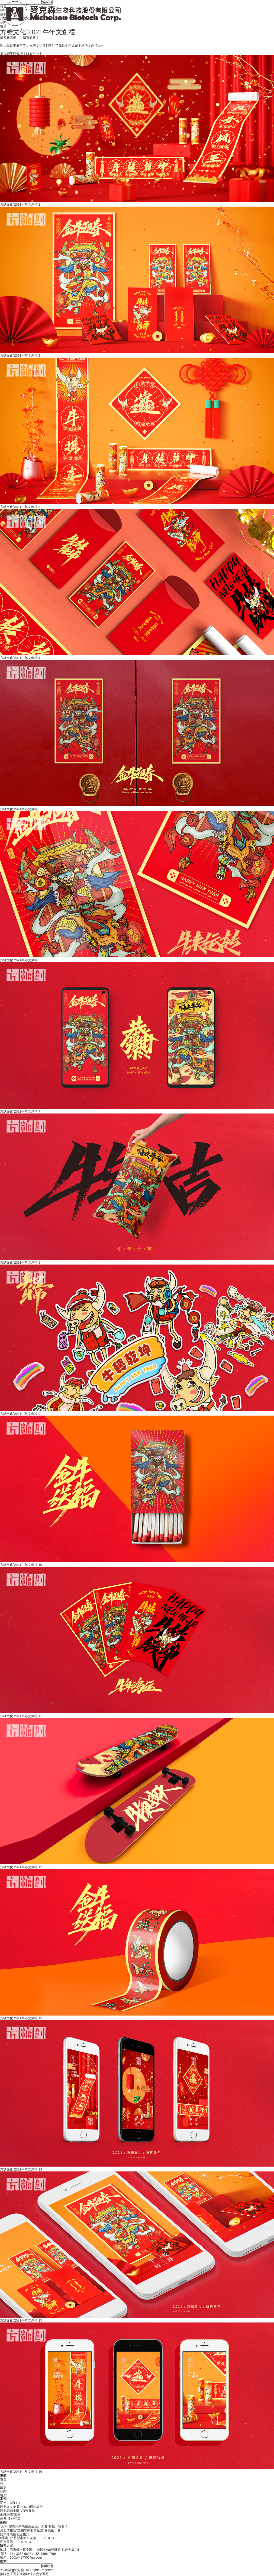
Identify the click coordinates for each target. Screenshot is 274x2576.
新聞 (3, 2491)
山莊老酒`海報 (10, 2515)
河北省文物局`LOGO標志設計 (21, 2507)
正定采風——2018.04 (15, 2542)
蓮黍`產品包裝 (10, 2518)
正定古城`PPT (10, 2503)
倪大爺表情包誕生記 (14, 2534)
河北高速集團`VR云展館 (17, 2511)
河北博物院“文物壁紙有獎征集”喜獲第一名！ (32, 2530)
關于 (3, 2483)
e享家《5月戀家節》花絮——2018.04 (27, 2538)
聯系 (3, 2495)
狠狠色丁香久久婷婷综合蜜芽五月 (24, 2574)
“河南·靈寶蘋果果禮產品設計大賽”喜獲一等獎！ (34, 2526)
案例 (3, 2487)
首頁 (3, 2479)
